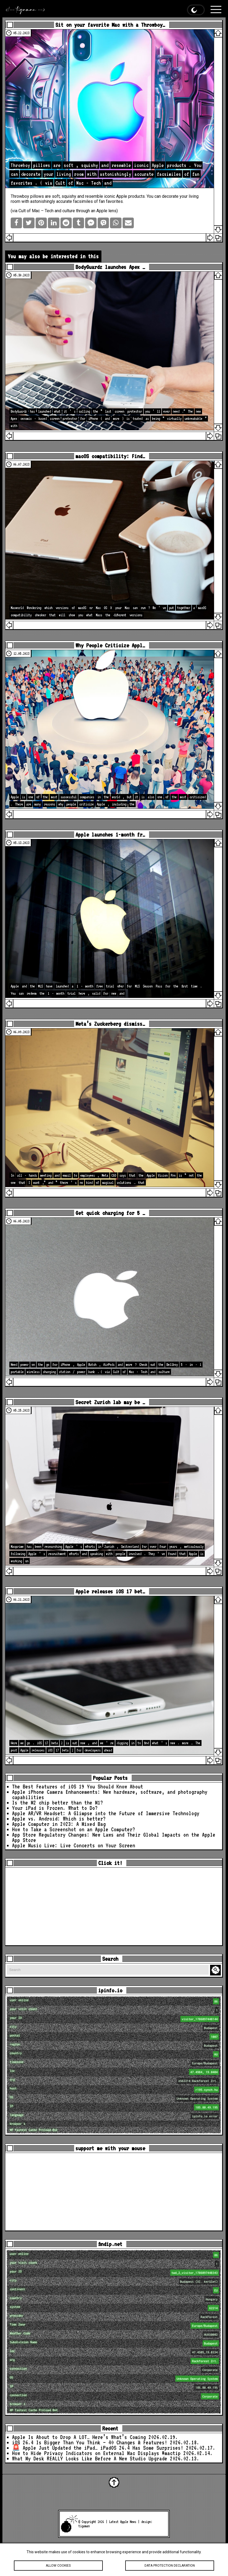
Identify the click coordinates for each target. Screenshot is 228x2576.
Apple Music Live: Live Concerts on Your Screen (73, 1845)
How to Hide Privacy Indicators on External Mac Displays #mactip (96, 2453)
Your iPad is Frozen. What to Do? (55, 1808)
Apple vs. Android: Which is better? (59, 1818)
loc (114, 2072)
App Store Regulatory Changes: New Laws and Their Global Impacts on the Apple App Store (113, 1837)
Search (216, 1970)
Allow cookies (58, 2566)
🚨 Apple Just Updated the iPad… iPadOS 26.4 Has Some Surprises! (97, 2448)
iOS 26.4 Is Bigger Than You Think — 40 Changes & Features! (89, 2442)
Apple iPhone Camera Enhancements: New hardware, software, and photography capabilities (109, 1794)
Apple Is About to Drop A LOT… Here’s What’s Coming (79, 2437)
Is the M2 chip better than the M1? (57, 1802)
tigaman (84, 2526)
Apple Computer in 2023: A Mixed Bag (59, 1824)
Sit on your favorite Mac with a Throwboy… (110, 24)
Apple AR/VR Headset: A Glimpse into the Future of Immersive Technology (105, 1813)
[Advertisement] (114, 1906)
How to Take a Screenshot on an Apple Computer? (73, 1829)
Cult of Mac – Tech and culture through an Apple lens (67, 210)
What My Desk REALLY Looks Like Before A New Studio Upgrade (89, 2458)
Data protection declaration (170, 2566)
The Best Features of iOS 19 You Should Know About (77, 1786)
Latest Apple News (122, 2522)
